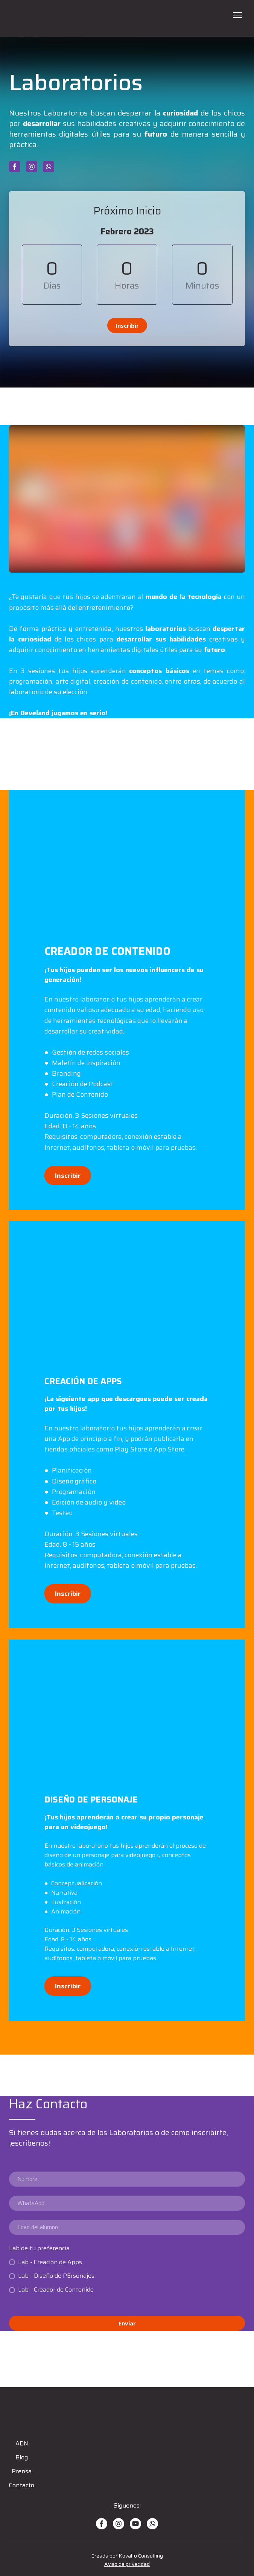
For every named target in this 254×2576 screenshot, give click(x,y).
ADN (21, 2443)
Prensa (22, 2471)
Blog (21, 2457)
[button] (14, 166)
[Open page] (127, 18)
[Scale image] (127, 867)
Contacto (21, 2485)
